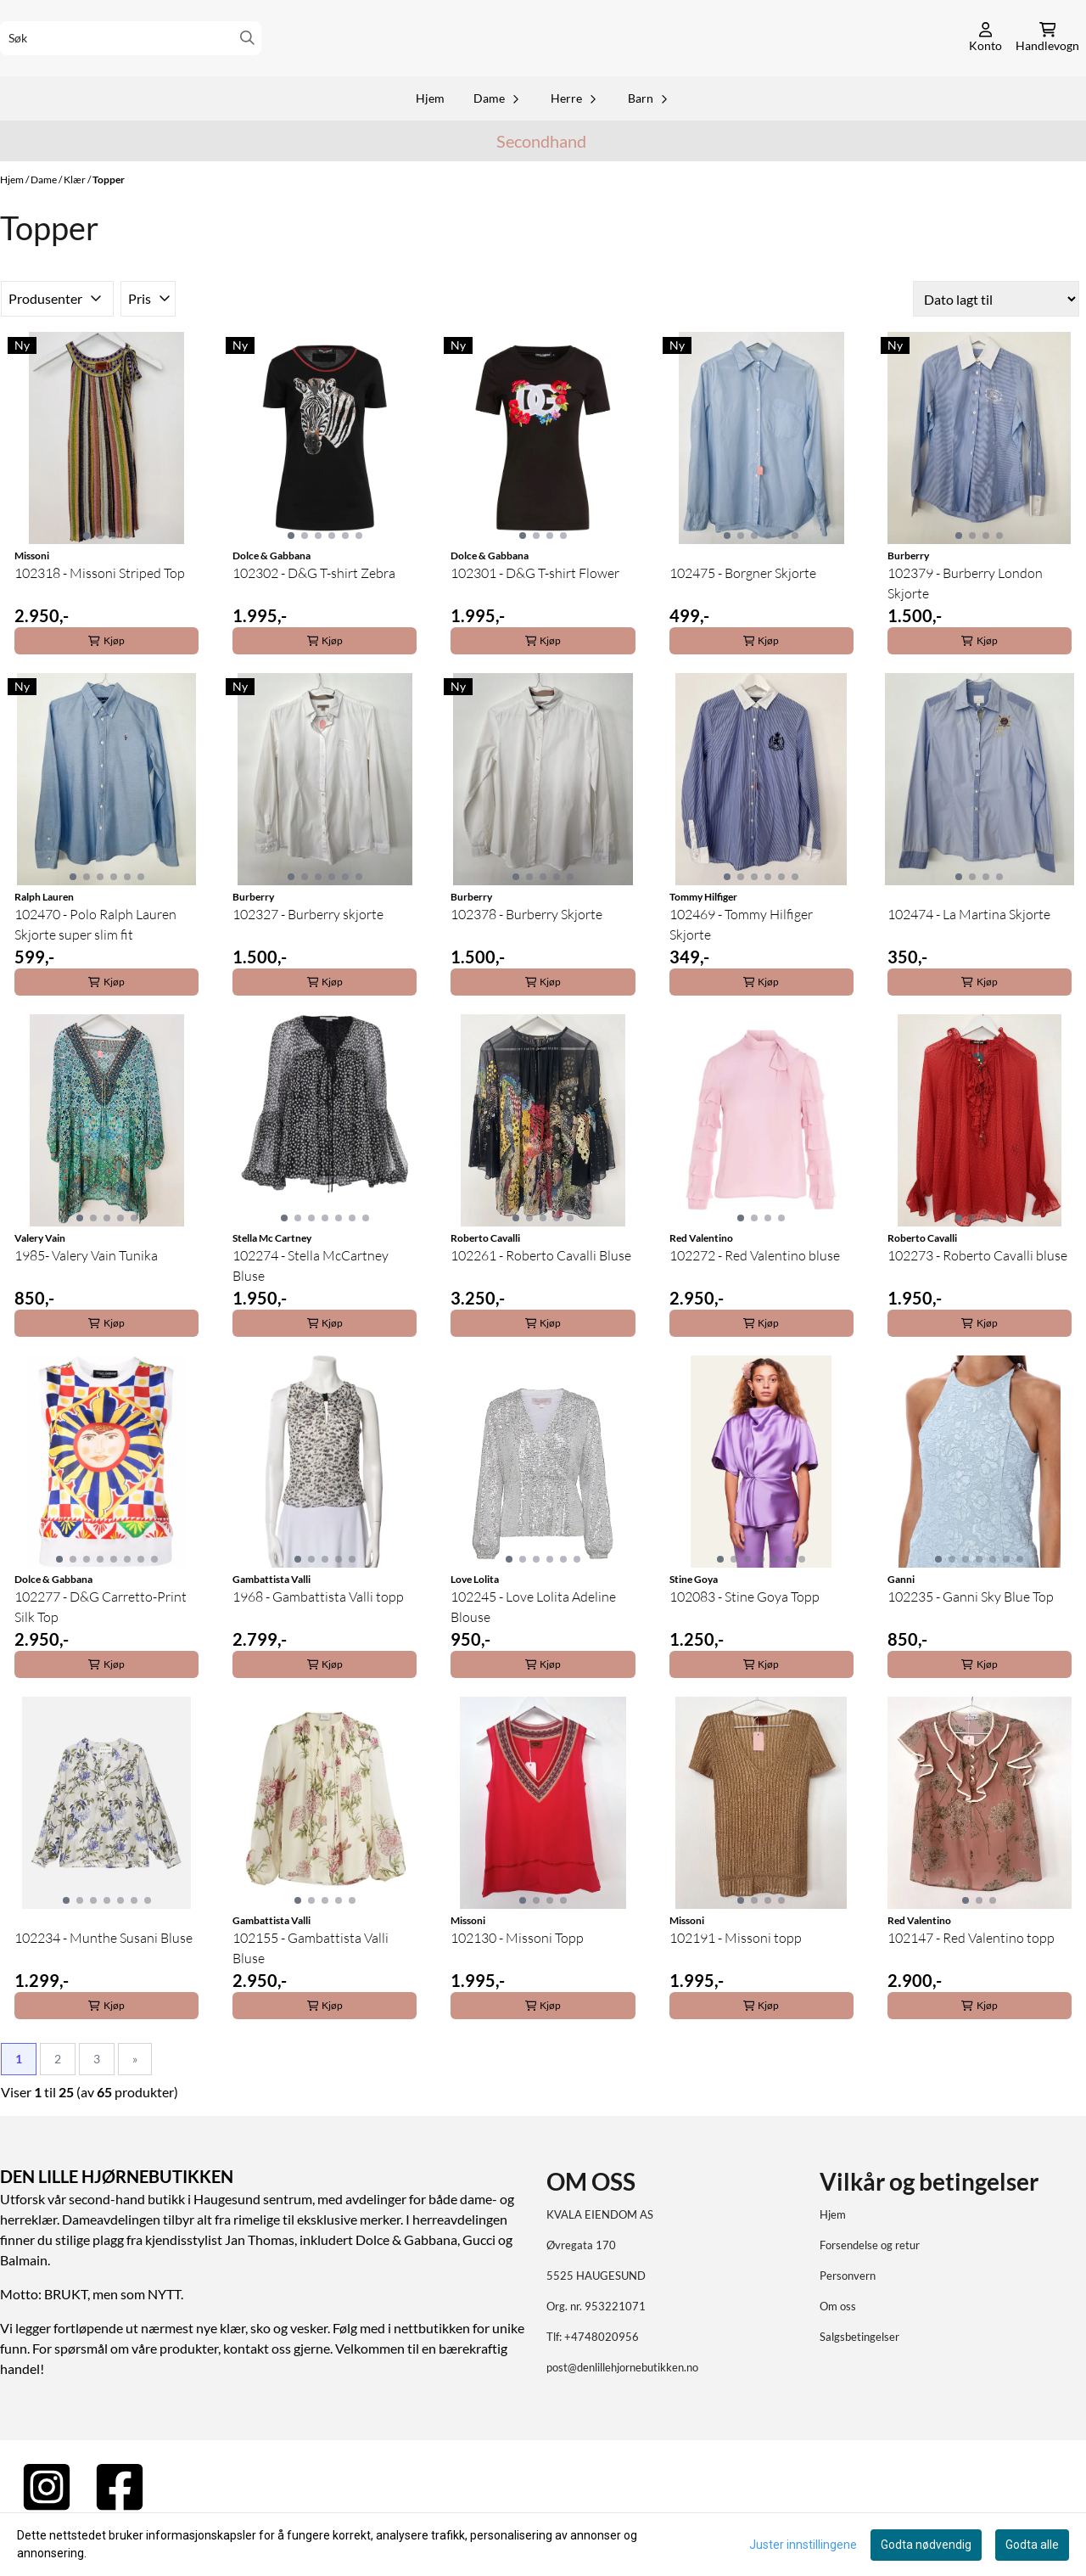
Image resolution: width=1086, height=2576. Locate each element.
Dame (45, 221)
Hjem (12, 221)
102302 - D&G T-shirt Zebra (313, 615)
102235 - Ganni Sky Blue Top (970, 1638)
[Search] (247, 59)
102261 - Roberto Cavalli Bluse (541, 1297)
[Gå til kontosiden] (985, 59)
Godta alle (1032, 2544)
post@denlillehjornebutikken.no (622, 2409)
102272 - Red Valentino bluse (754, 1297)
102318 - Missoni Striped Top (99, 615)
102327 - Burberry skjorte (307, 956)
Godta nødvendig (926, 2544)
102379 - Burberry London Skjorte (965, 625)
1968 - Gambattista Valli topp (318, 1638)
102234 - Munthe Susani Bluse (103, 1980)
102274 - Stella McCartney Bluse (310, 1308)
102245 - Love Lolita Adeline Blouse (533, 1649)
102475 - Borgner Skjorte (742, 615)
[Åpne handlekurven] (1047, 59)
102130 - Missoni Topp (517, 1980)
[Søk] (130, 59)
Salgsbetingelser (859, 2379)
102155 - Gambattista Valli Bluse (310, 1990)
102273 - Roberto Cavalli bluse (977, 1297)
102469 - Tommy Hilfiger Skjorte (741, 966)
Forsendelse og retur (870, 2287)
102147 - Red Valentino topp (971, 1980)
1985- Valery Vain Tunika (86, 1297)
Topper (108, 221)
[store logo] (543, 59)
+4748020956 (601, 2379)
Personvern (848, 2318)
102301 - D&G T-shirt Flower (535, 615)
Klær (75, 221)
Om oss (838, 2348)
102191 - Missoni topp (735, 1980)
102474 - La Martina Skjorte (968, 956)
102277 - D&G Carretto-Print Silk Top (100, 1649)
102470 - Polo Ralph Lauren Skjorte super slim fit (95, 966)
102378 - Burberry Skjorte (526, 956)
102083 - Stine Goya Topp (744, 1638)
